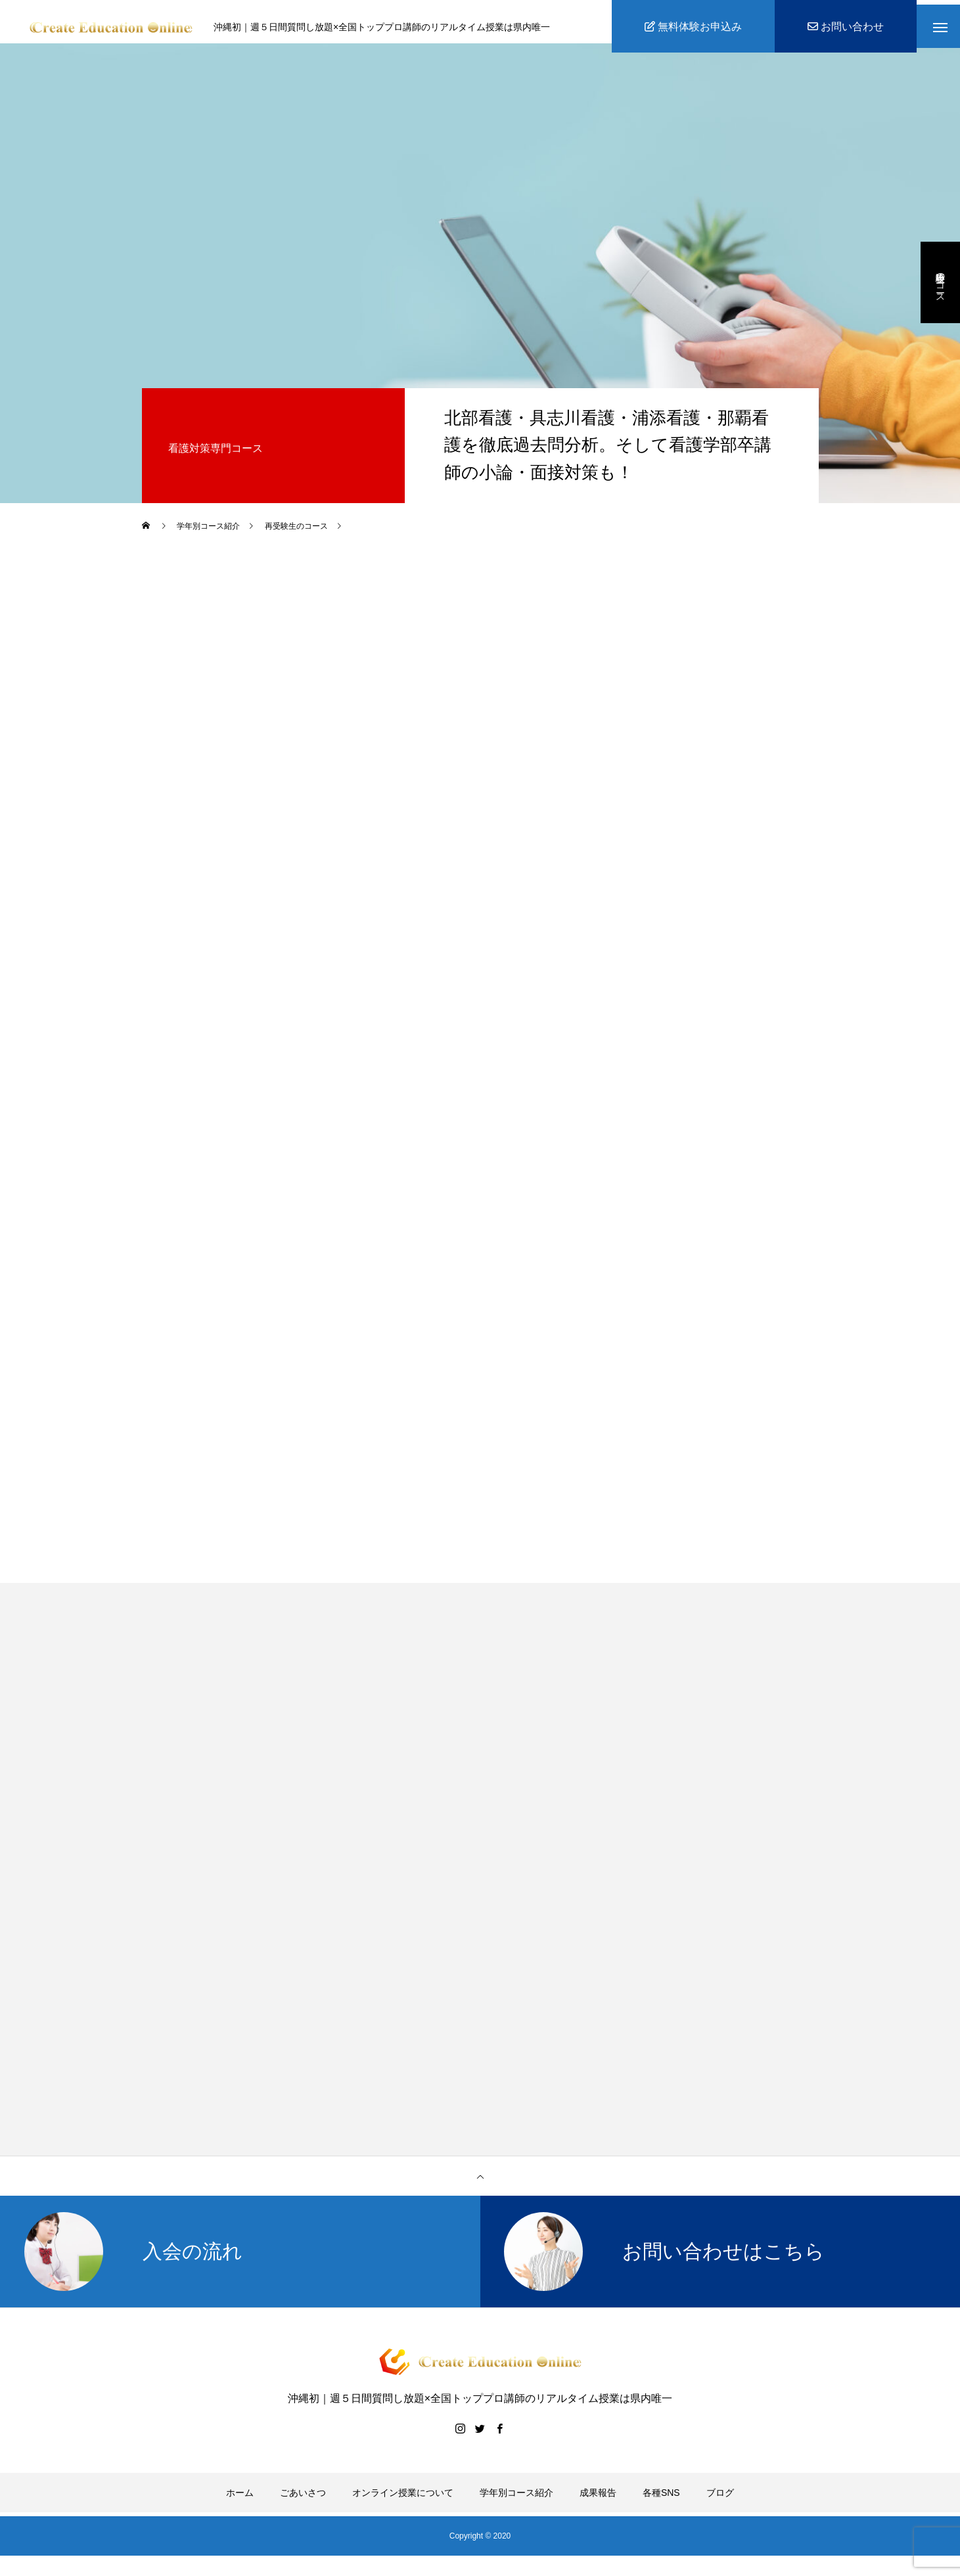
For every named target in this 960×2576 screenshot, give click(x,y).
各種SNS (661, 2502)
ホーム (240, 2502)
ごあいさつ (303, 2502)
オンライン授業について (402, 2502)
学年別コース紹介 (516, 2502)
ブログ (720, 2502)
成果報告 (598, 2502)
